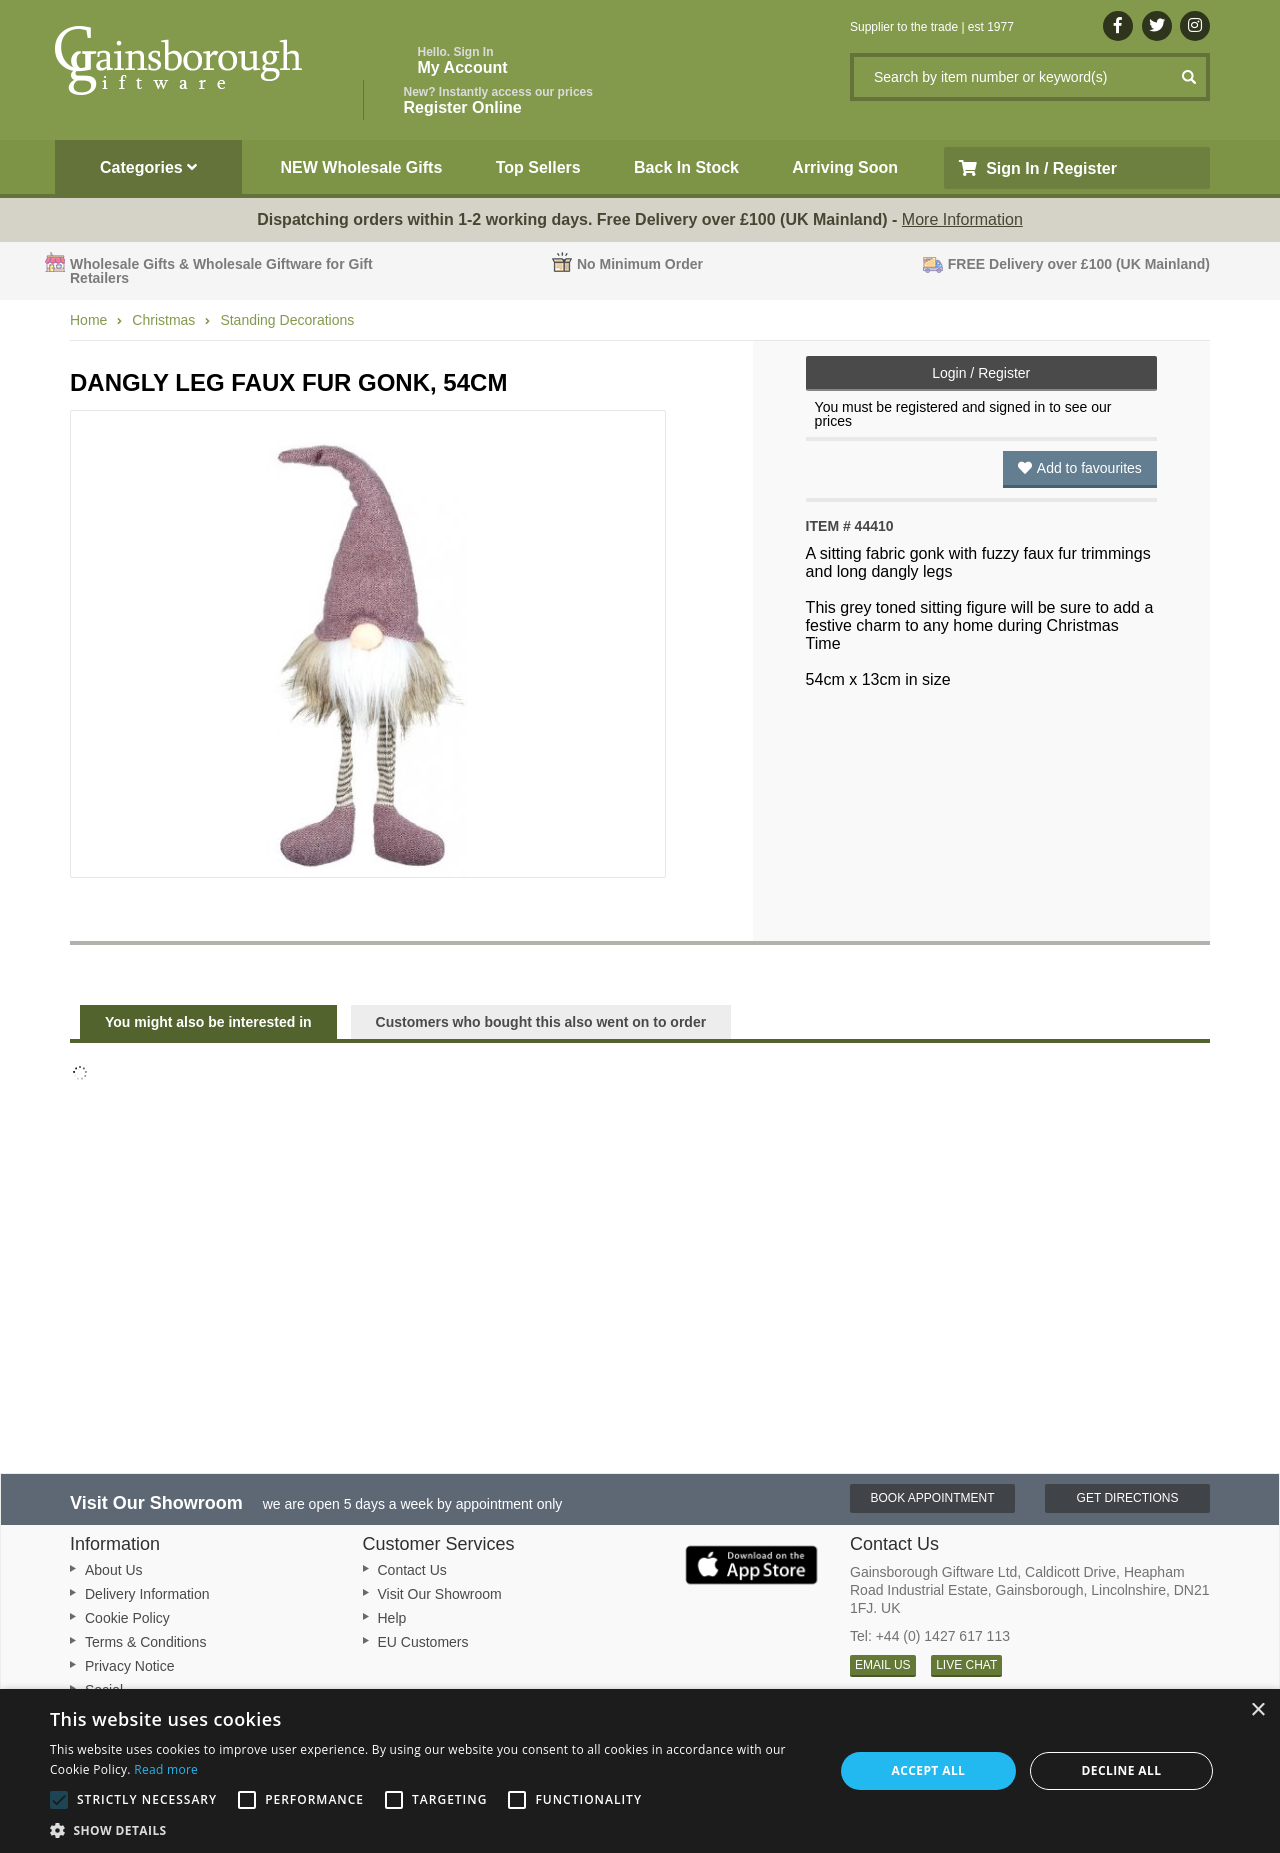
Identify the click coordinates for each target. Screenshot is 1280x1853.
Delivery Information (147, 1594)
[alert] (640, 1771)
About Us (114, 1570)
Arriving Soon (845, 167)
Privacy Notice (129, 1666)
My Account (463, 60)
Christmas (163, 320)
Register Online (498, 100)
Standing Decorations (287, 320)
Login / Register (981, 373)
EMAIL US (883, 1665)
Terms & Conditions (145, 1642)
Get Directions (1128, 1498)
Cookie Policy (127, 1618)
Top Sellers (538, 167)
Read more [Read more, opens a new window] (166, 1769)
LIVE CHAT (966, 1665)
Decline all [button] (1122, 1770)
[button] (430, 1829)
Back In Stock (686, 167)
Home (88, 320)
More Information (962, 219)
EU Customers (423, 1642)
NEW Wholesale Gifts (362, 167)
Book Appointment (932, 1498)
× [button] (1257, 1710)
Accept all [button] (929, 1770)
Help (392, 1618)
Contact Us (412, 1570)
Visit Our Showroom (440, 1594)
